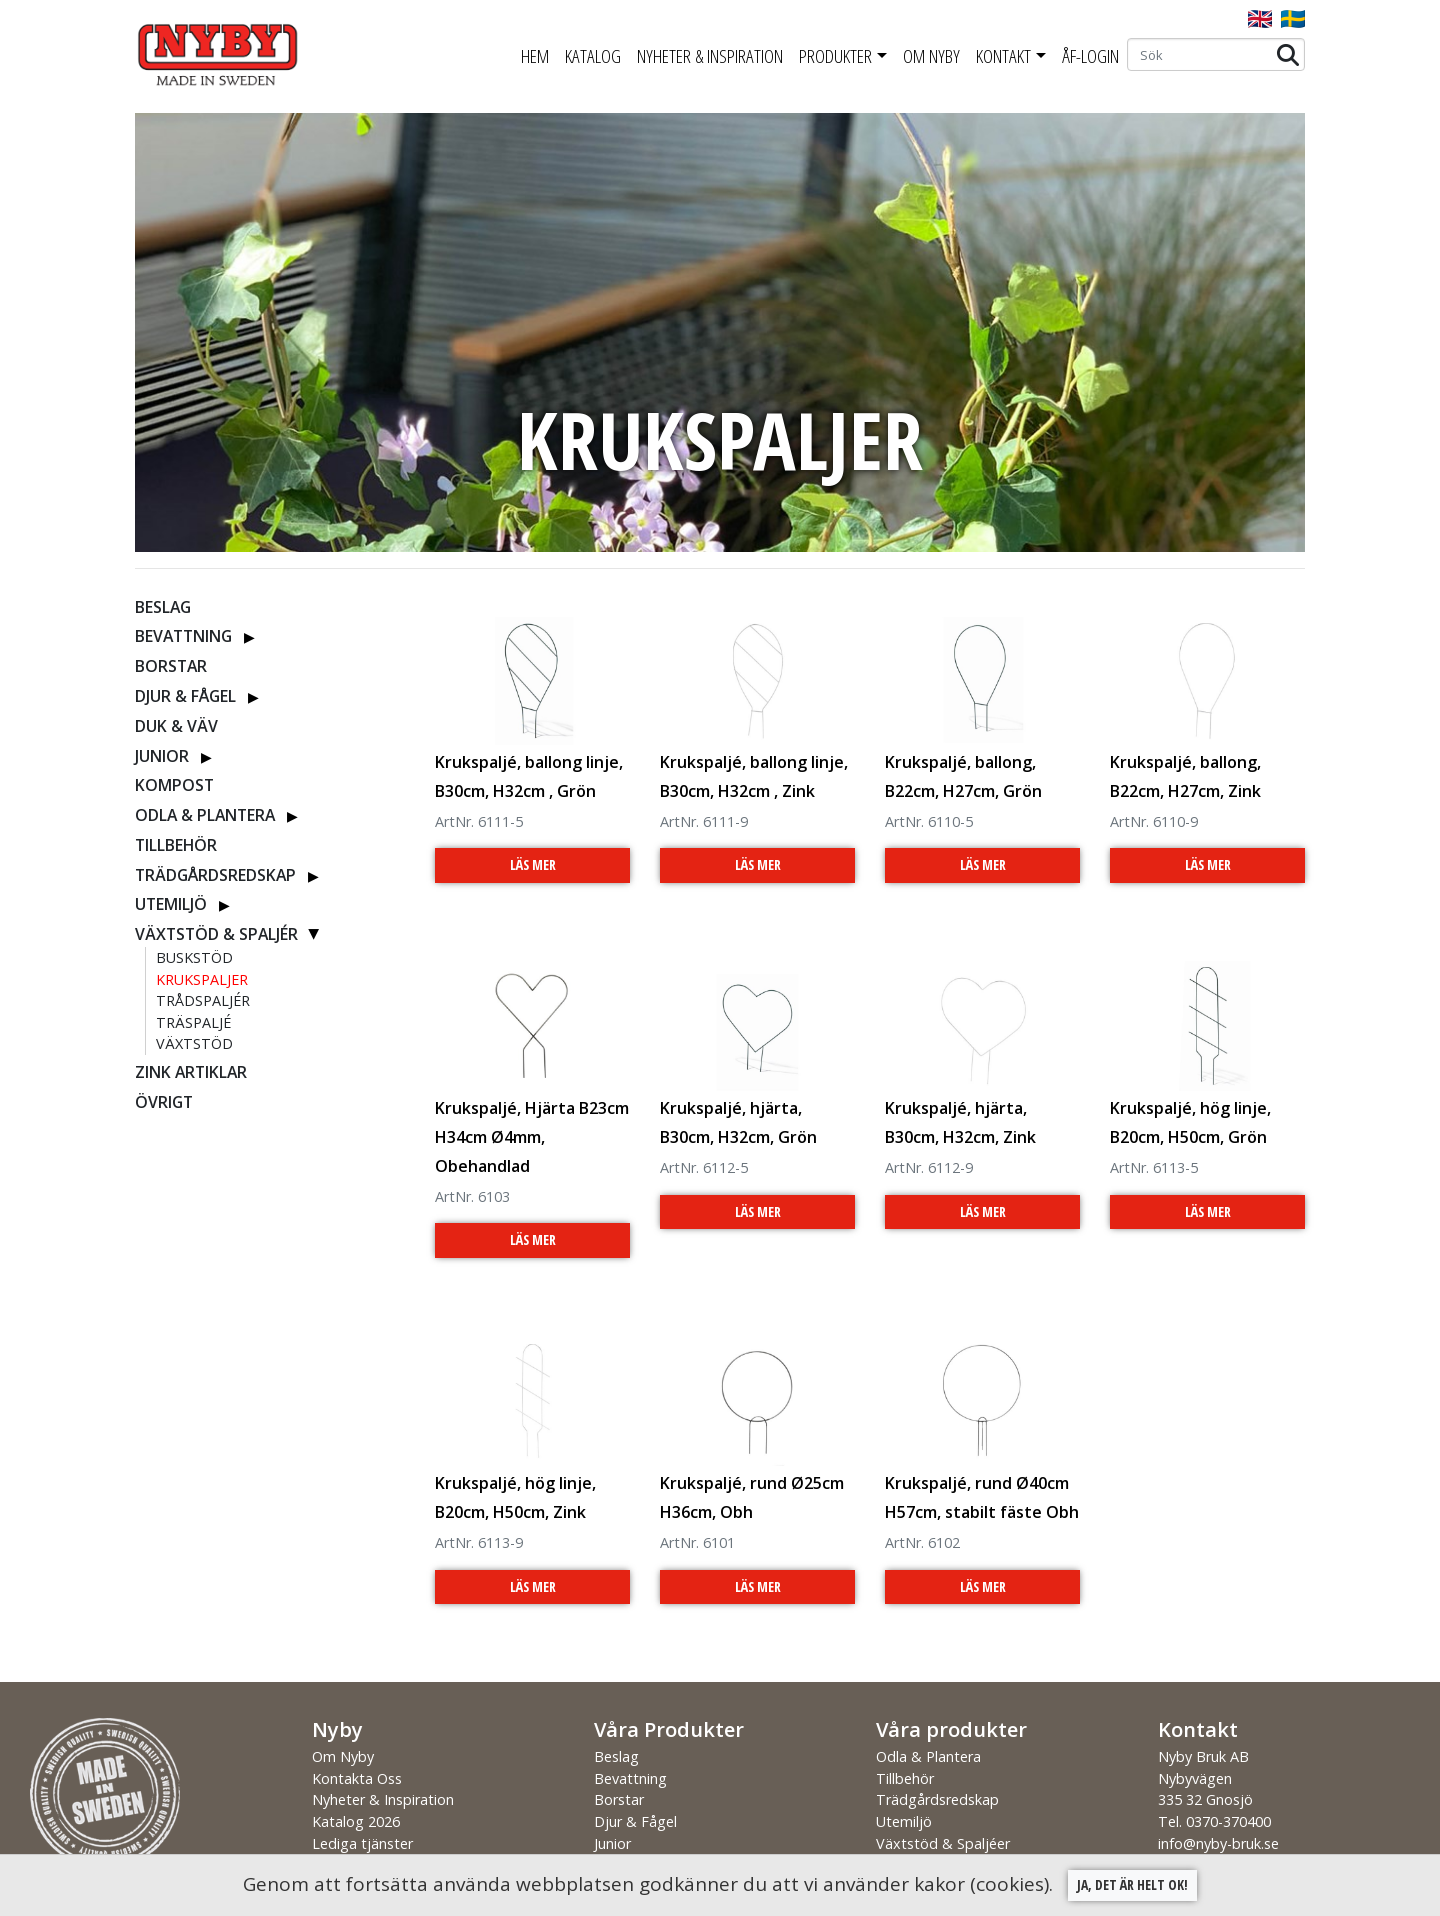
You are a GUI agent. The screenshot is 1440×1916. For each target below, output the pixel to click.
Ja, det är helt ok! (1132, 1884)
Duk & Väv (176, 726)
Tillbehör (176, 845)
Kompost (174, 785)
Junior (162, 756)
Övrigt (164, 1102)
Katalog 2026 (356, 1821)
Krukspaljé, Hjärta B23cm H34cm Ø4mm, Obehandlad (532, 1137)
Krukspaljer (202, 979)
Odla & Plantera (205, 815)
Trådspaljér (203, 1000)
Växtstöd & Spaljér (216, 934)
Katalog (593, 56)
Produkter (835, 56)
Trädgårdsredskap (215, 875)
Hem (535, 56)
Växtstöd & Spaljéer (943, 1843)
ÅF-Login (1090, 56)
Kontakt (1003, 56)
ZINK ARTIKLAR (191, 1072)
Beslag (163, 607)
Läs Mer (533, 864)
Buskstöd (194, 957)
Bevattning (183, 636)
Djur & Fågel (185, 696)
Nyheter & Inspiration (710, 56)
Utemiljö (171, 904)
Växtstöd (194, 1043)
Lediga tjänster (362, 1843)
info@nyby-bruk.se (1218, 1843)
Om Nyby (931, 56)
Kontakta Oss (357, 1778)
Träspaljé (193, 1022)
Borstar (171, 666)
